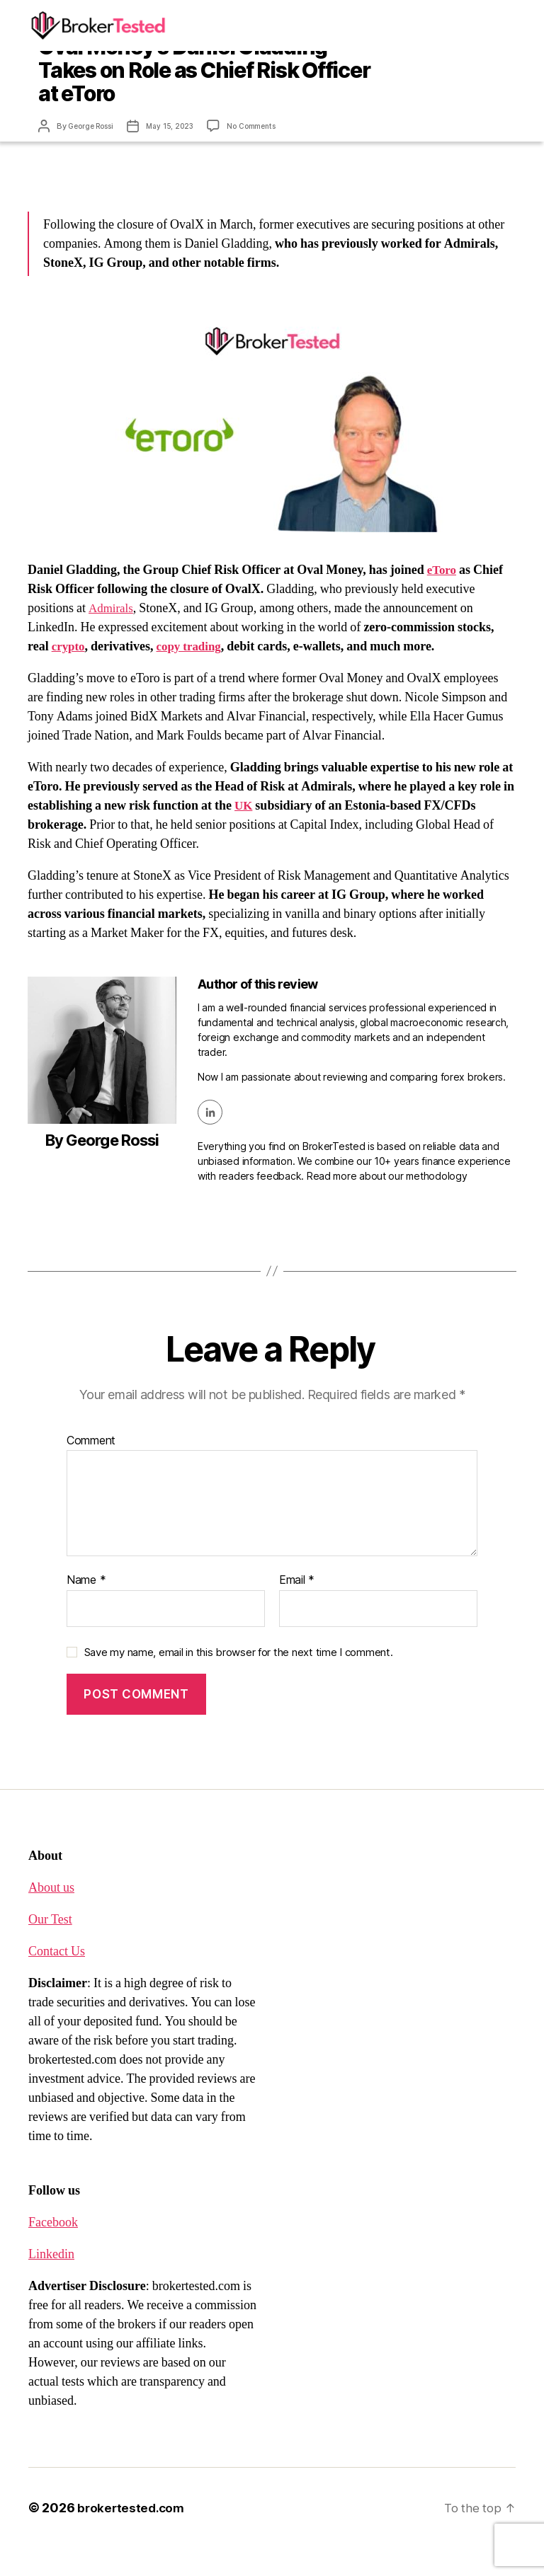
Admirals (112, 636)
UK (244, 834)
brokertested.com (132, 2536)
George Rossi (94, 156)
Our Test (50, 1948)
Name (86, 1608)
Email (296, 1608)
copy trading (193, 675)
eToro (442, 598)
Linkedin (51, 2283)
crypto (69, 675)
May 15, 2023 (178, 156)
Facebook (53, 2251)
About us (51, 1916)
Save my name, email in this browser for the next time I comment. (238, 1680)
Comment (91, 1469)
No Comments (263, 156)
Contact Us (56, 1980)
